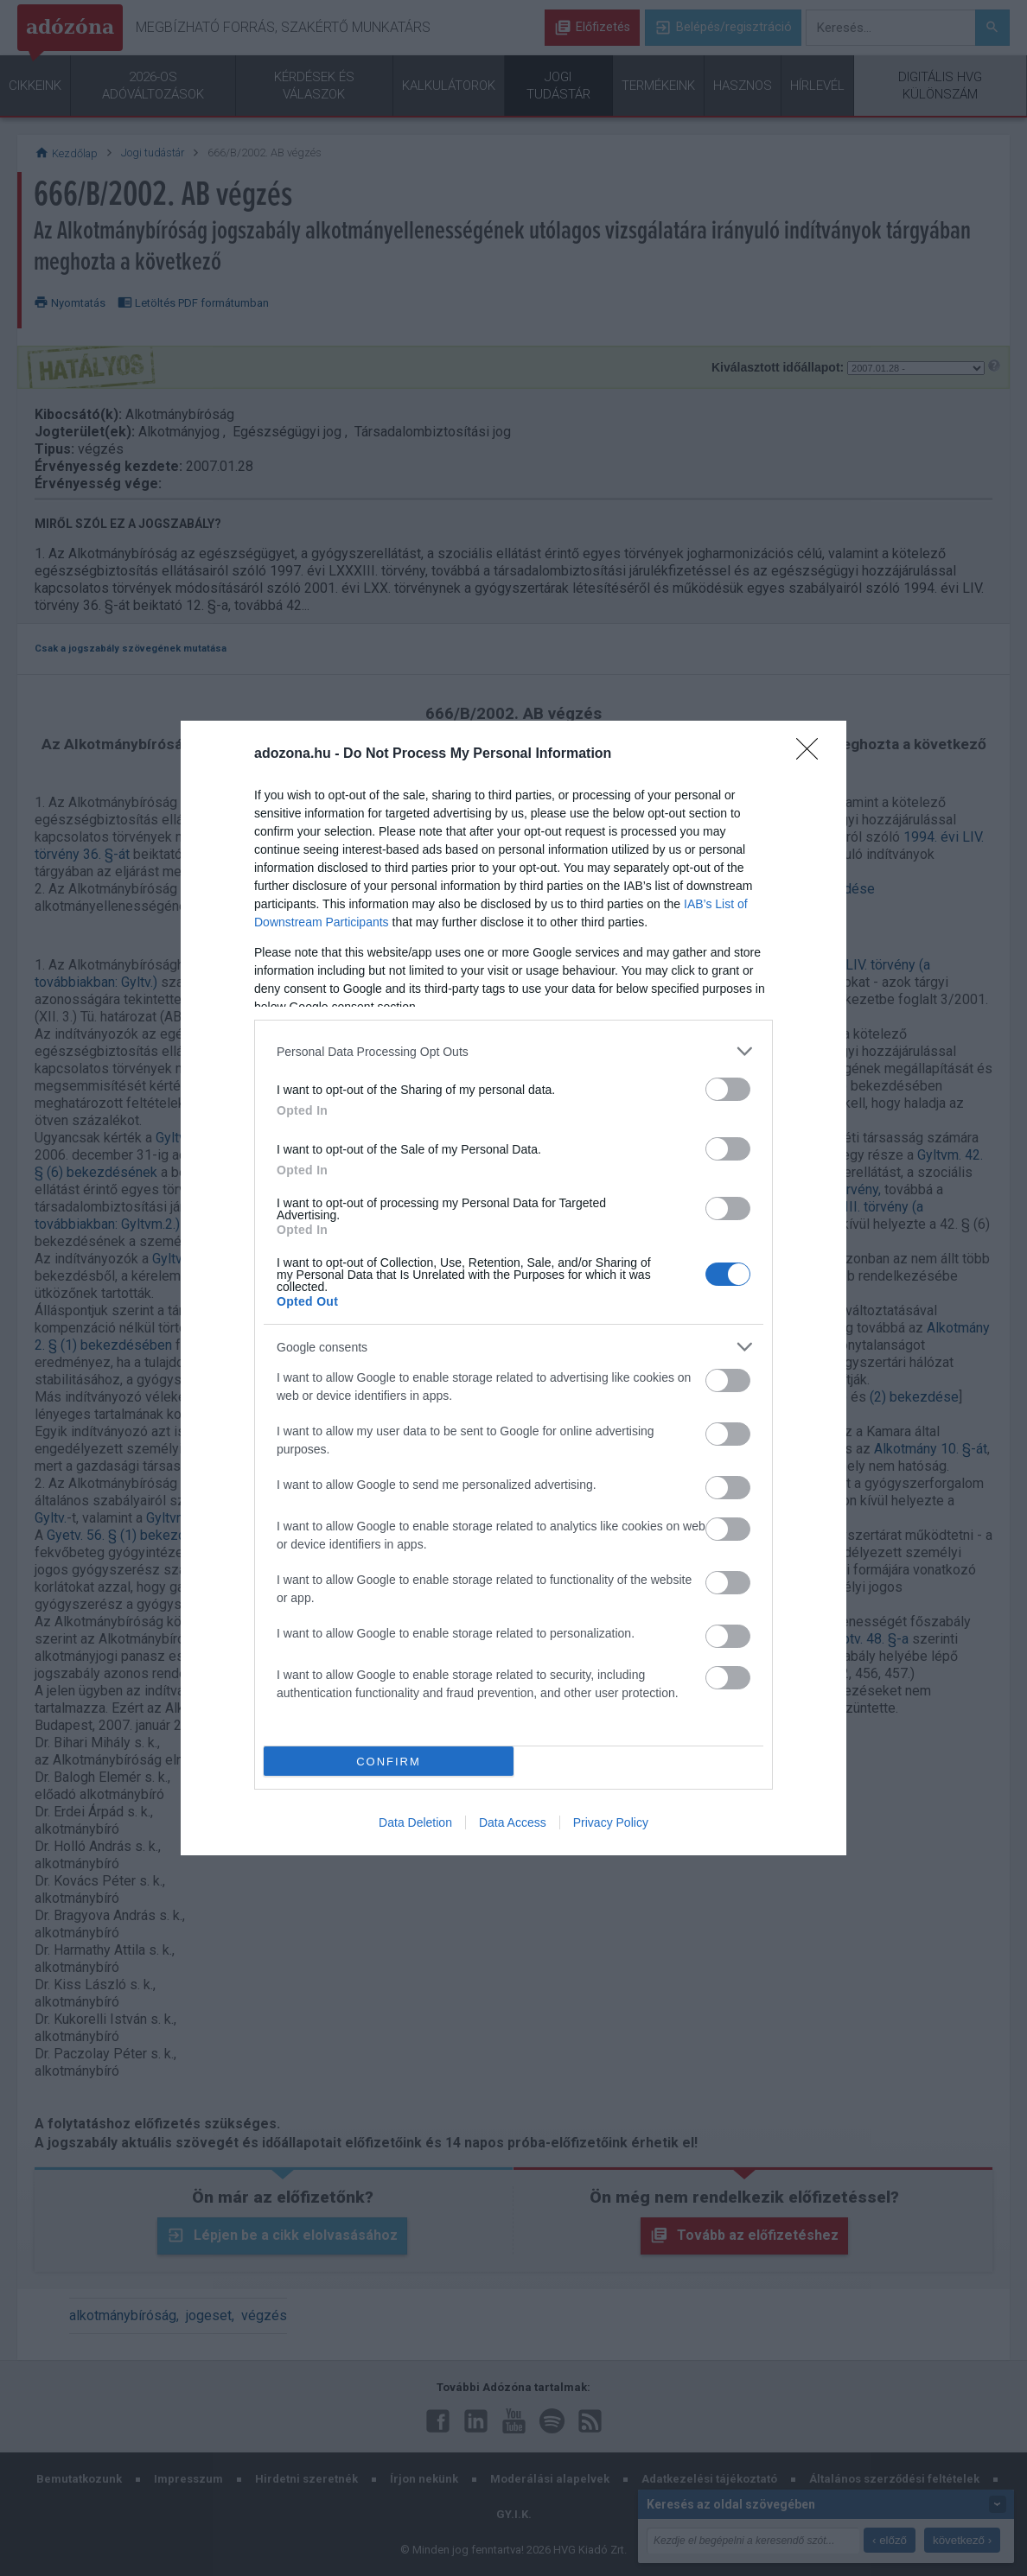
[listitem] (513, 1051)
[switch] (727, 1089)
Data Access (512, 1822)
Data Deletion (415, 1822)
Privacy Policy (610, 1822)
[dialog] (513, 1288)
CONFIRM (388, 1761)
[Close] (812, 754)
